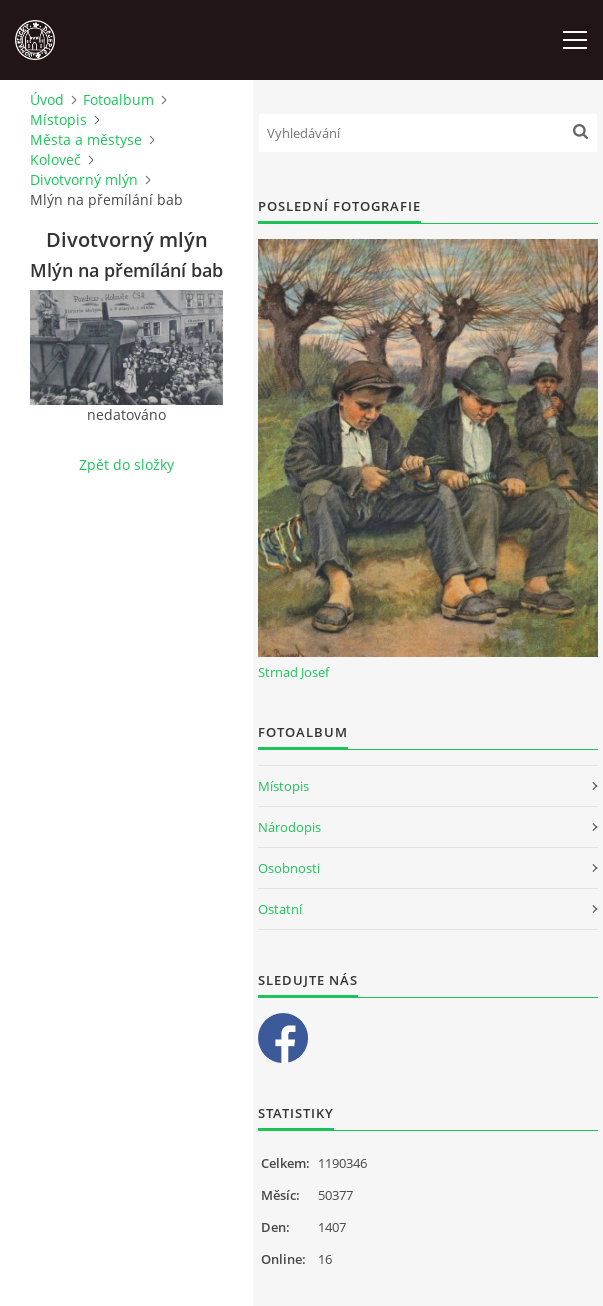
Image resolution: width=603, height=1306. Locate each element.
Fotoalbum (118, 99)
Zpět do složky (126, 464)
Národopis (289, 827)
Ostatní (280, 909)
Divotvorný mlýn (84, 179)
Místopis (58, 119)
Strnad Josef (293, 672)
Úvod (47, 99)
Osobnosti (289, 868)
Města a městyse (86, 139)
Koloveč (55, 159)
